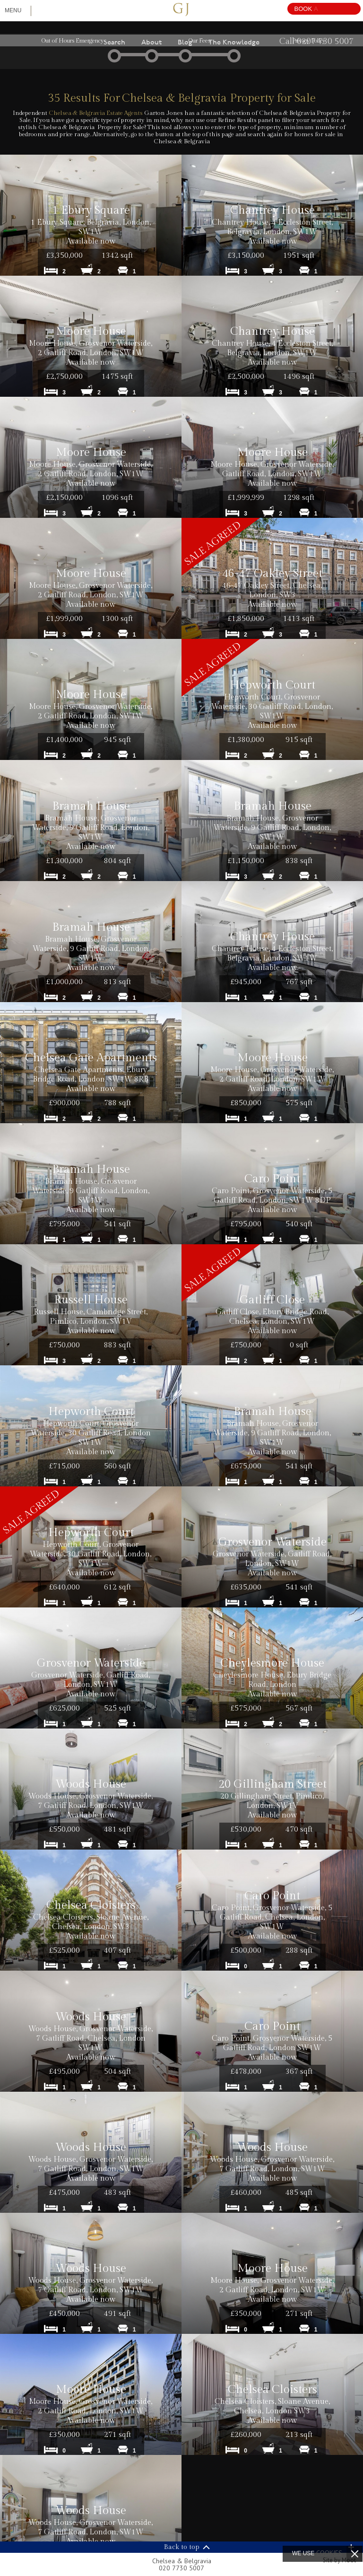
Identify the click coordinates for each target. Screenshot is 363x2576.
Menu (13, 10)
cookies (329, 2553)
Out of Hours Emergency (73, 40)
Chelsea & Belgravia (181, 2564)
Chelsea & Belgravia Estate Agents (96, 113)
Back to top (181, 2547)
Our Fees (199, 40)
